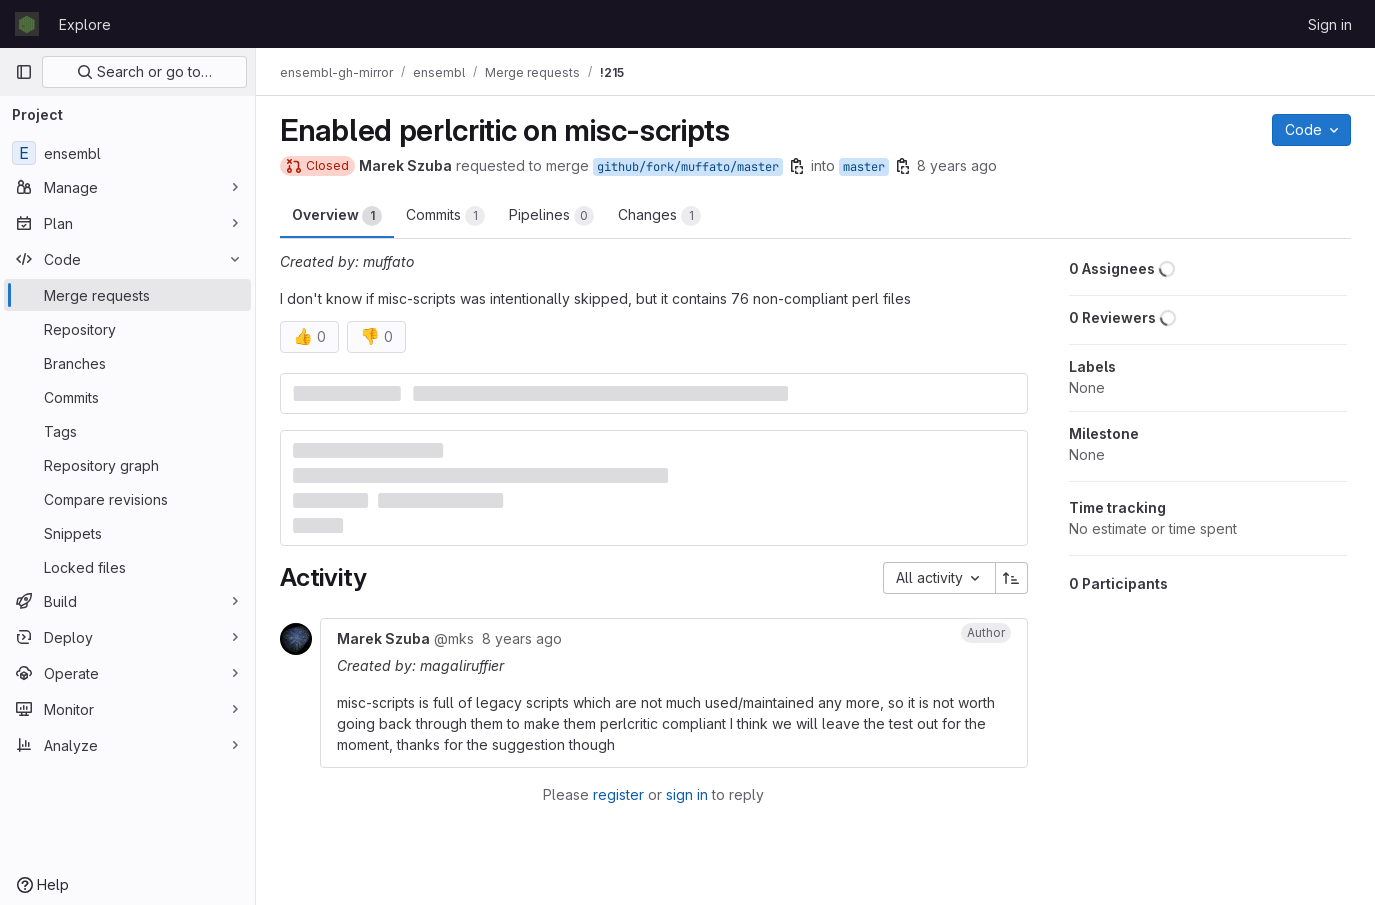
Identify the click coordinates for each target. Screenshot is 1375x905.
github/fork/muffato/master (688, 167)
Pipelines (551, 216)
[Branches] (127, 363)
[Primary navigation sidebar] (24, 72)
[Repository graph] (127, 465)
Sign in (1330, 24)
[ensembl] (127, 153)
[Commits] (127, 397)
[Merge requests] (127, 295)
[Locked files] (127, 567)
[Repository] (127, 329)
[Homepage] (27, 24)
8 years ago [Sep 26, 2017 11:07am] (957, 165)
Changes (659, 216)
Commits (445, 216)
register (618, 794)
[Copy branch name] (797, 166)
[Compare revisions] (127, 499)
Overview (337, 216)
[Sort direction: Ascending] (1012, 578)
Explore (85, 24)
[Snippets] (127, 533)
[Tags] (127, 431)
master (864, 167)
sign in (687, 794)
